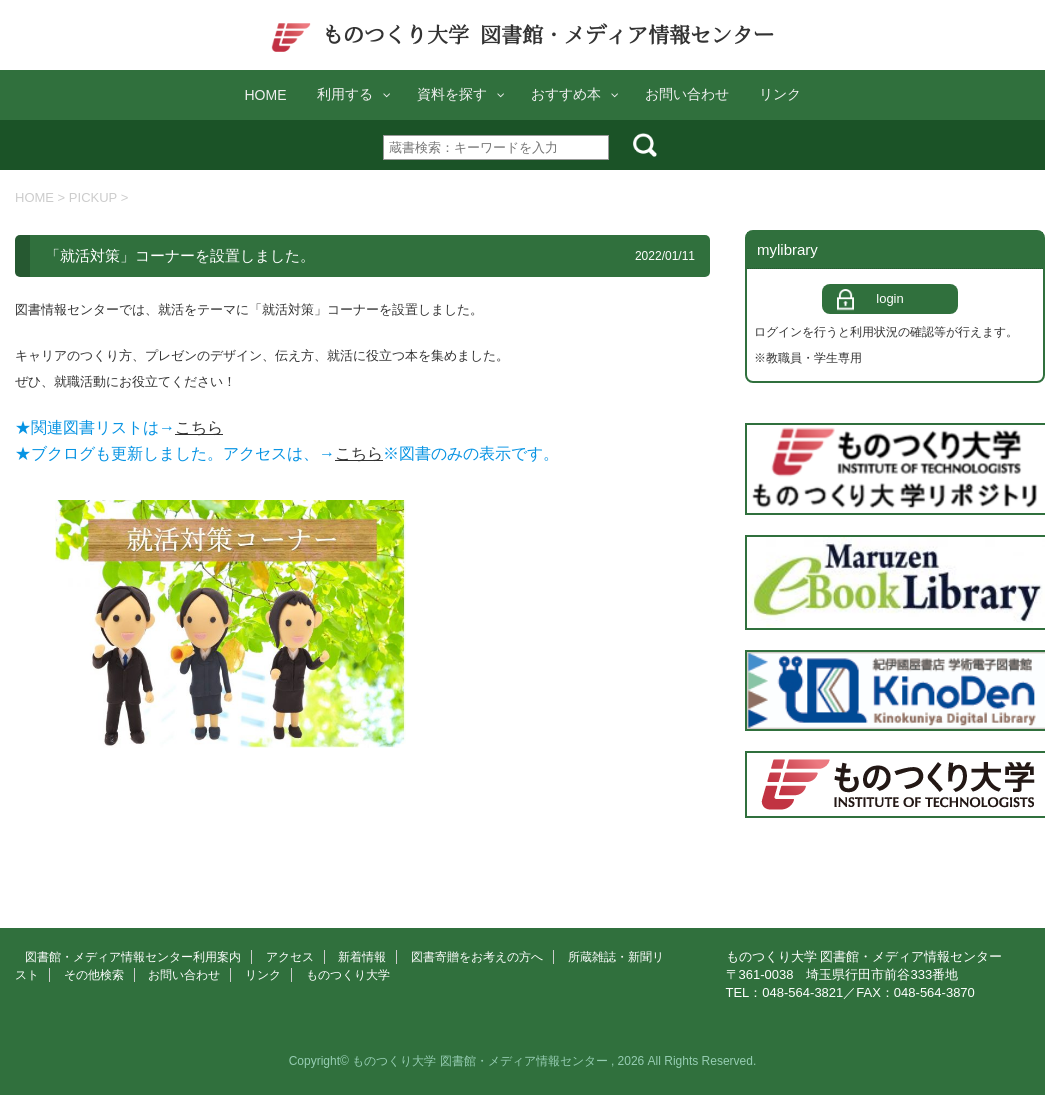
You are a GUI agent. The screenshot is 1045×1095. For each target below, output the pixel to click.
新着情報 (362, 957)
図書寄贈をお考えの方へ (477, 957)
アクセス (290, 957)
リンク (263, 975)
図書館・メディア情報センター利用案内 (133, 957)
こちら (199, 427)
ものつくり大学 (348, 975)
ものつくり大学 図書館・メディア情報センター (522, 34)
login (889, 298)
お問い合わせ (184, 975)
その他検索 (94, 975)
